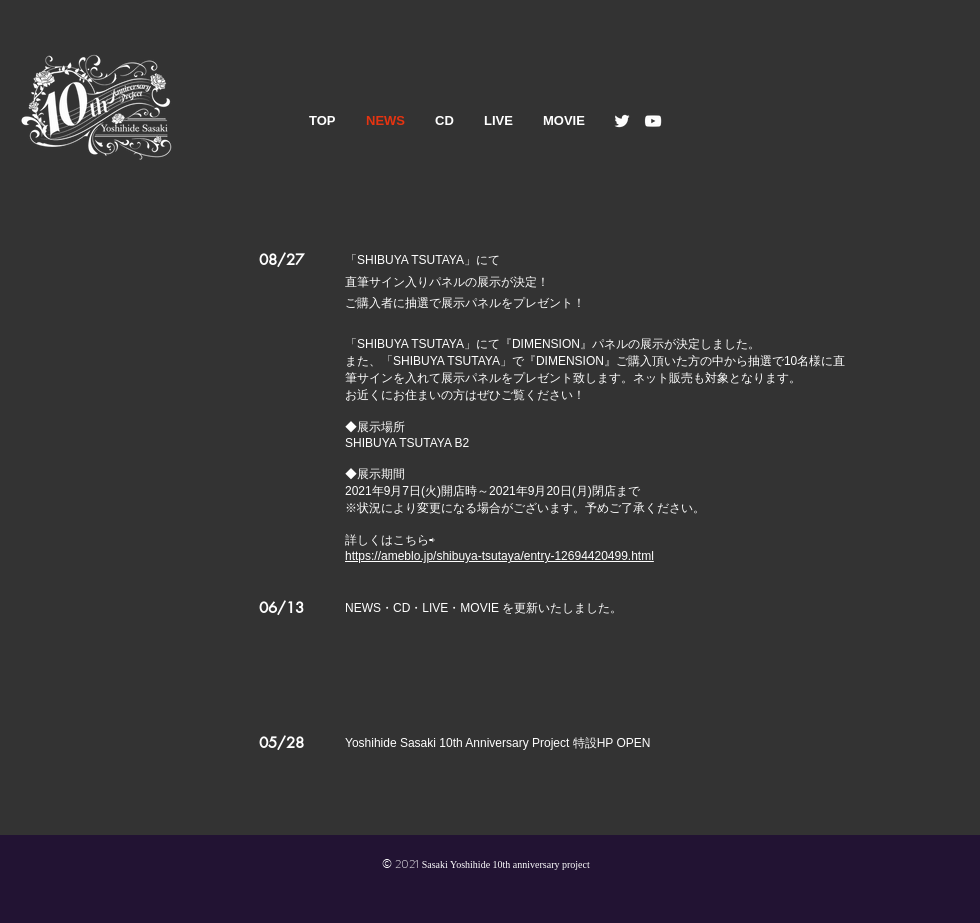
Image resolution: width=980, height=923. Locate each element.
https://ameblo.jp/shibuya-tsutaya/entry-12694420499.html (499, 556)
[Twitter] (622, 121)
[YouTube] (653, 121)
